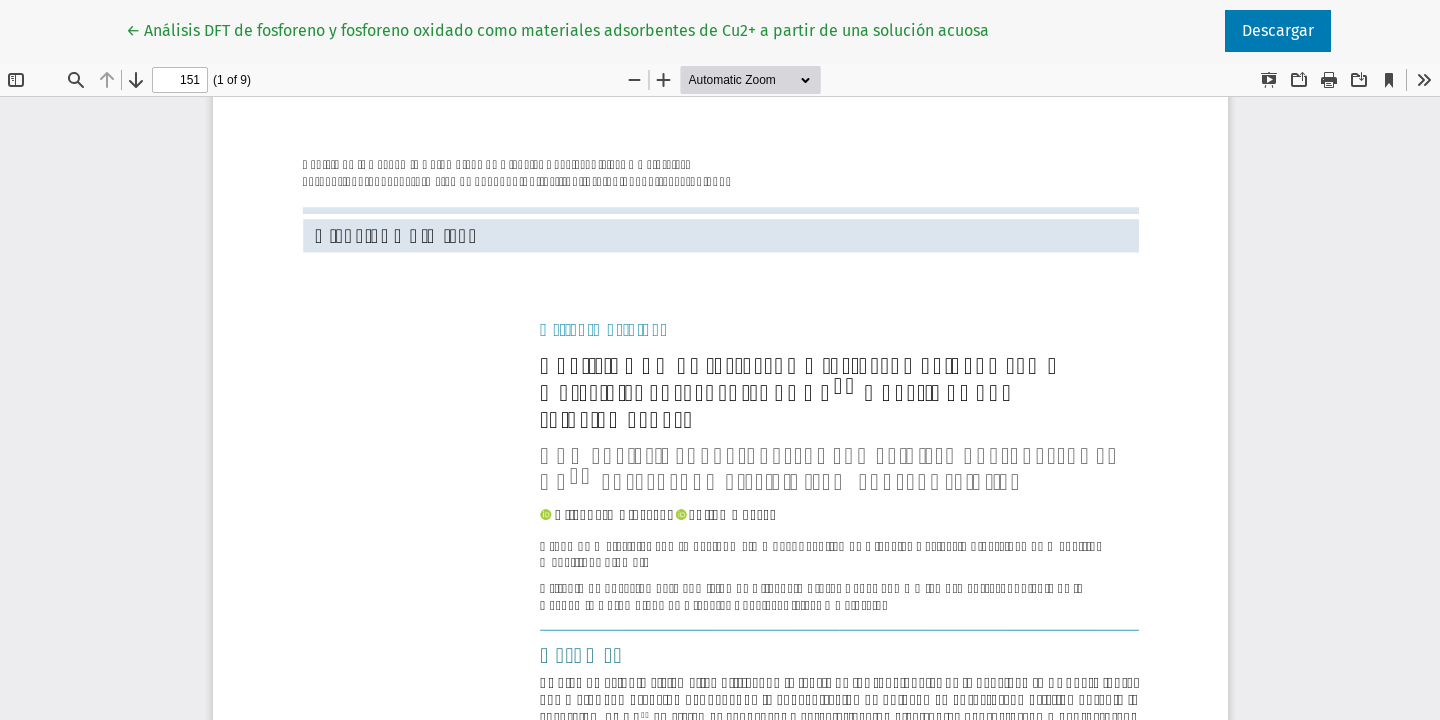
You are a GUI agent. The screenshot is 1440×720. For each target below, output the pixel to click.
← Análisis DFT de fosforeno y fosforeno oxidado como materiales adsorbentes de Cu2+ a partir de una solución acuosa (557, 29)
